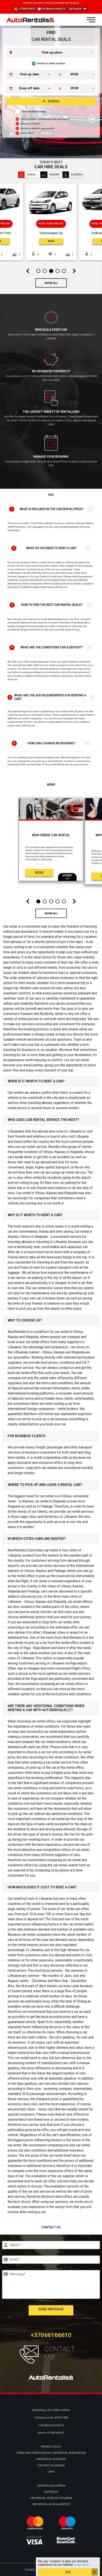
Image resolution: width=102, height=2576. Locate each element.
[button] (74, 74)
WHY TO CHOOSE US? (25, 1320)
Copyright (51, 2491)
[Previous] (28, 271)
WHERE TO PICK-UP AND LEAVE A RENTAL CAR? (45, 1485)
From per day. (51, 223)
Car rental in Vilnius (51, 2459)
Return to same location (51, 63)
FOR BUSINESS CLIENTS (26, 1436)
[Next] (74, 271)
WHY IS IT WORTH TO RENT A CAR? (35, 1215)
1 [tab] (38, 271)
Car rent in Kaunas (51, 2465)
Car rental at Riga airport (51, 2504)
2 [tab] (44, 271)
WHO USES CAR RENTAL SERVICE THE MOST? (43, 1120)
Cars (51, 2471)
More (51, 241)
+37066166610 (27, 8)
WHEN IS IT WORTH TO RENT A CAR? (36, 1081)
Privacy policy (51, 2446)
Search (51, 101)
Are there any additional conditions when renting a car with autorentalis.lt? (46, 1708)
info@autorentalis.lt (53, 8)
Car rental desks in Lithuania (51, 2498)
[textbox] (51, 53)
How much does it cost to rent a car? (42, 1887)
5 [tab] (64, 271)
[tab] (51, 1081)
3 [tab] (51, 271)
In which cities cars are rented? (37, 1539)
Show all (51, 283)
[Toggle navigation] (93, 19)
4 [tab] (57, 271)
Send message (51, 2309)
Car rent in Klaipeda (51, 2485)
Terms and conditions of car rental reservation (51, 2452)
